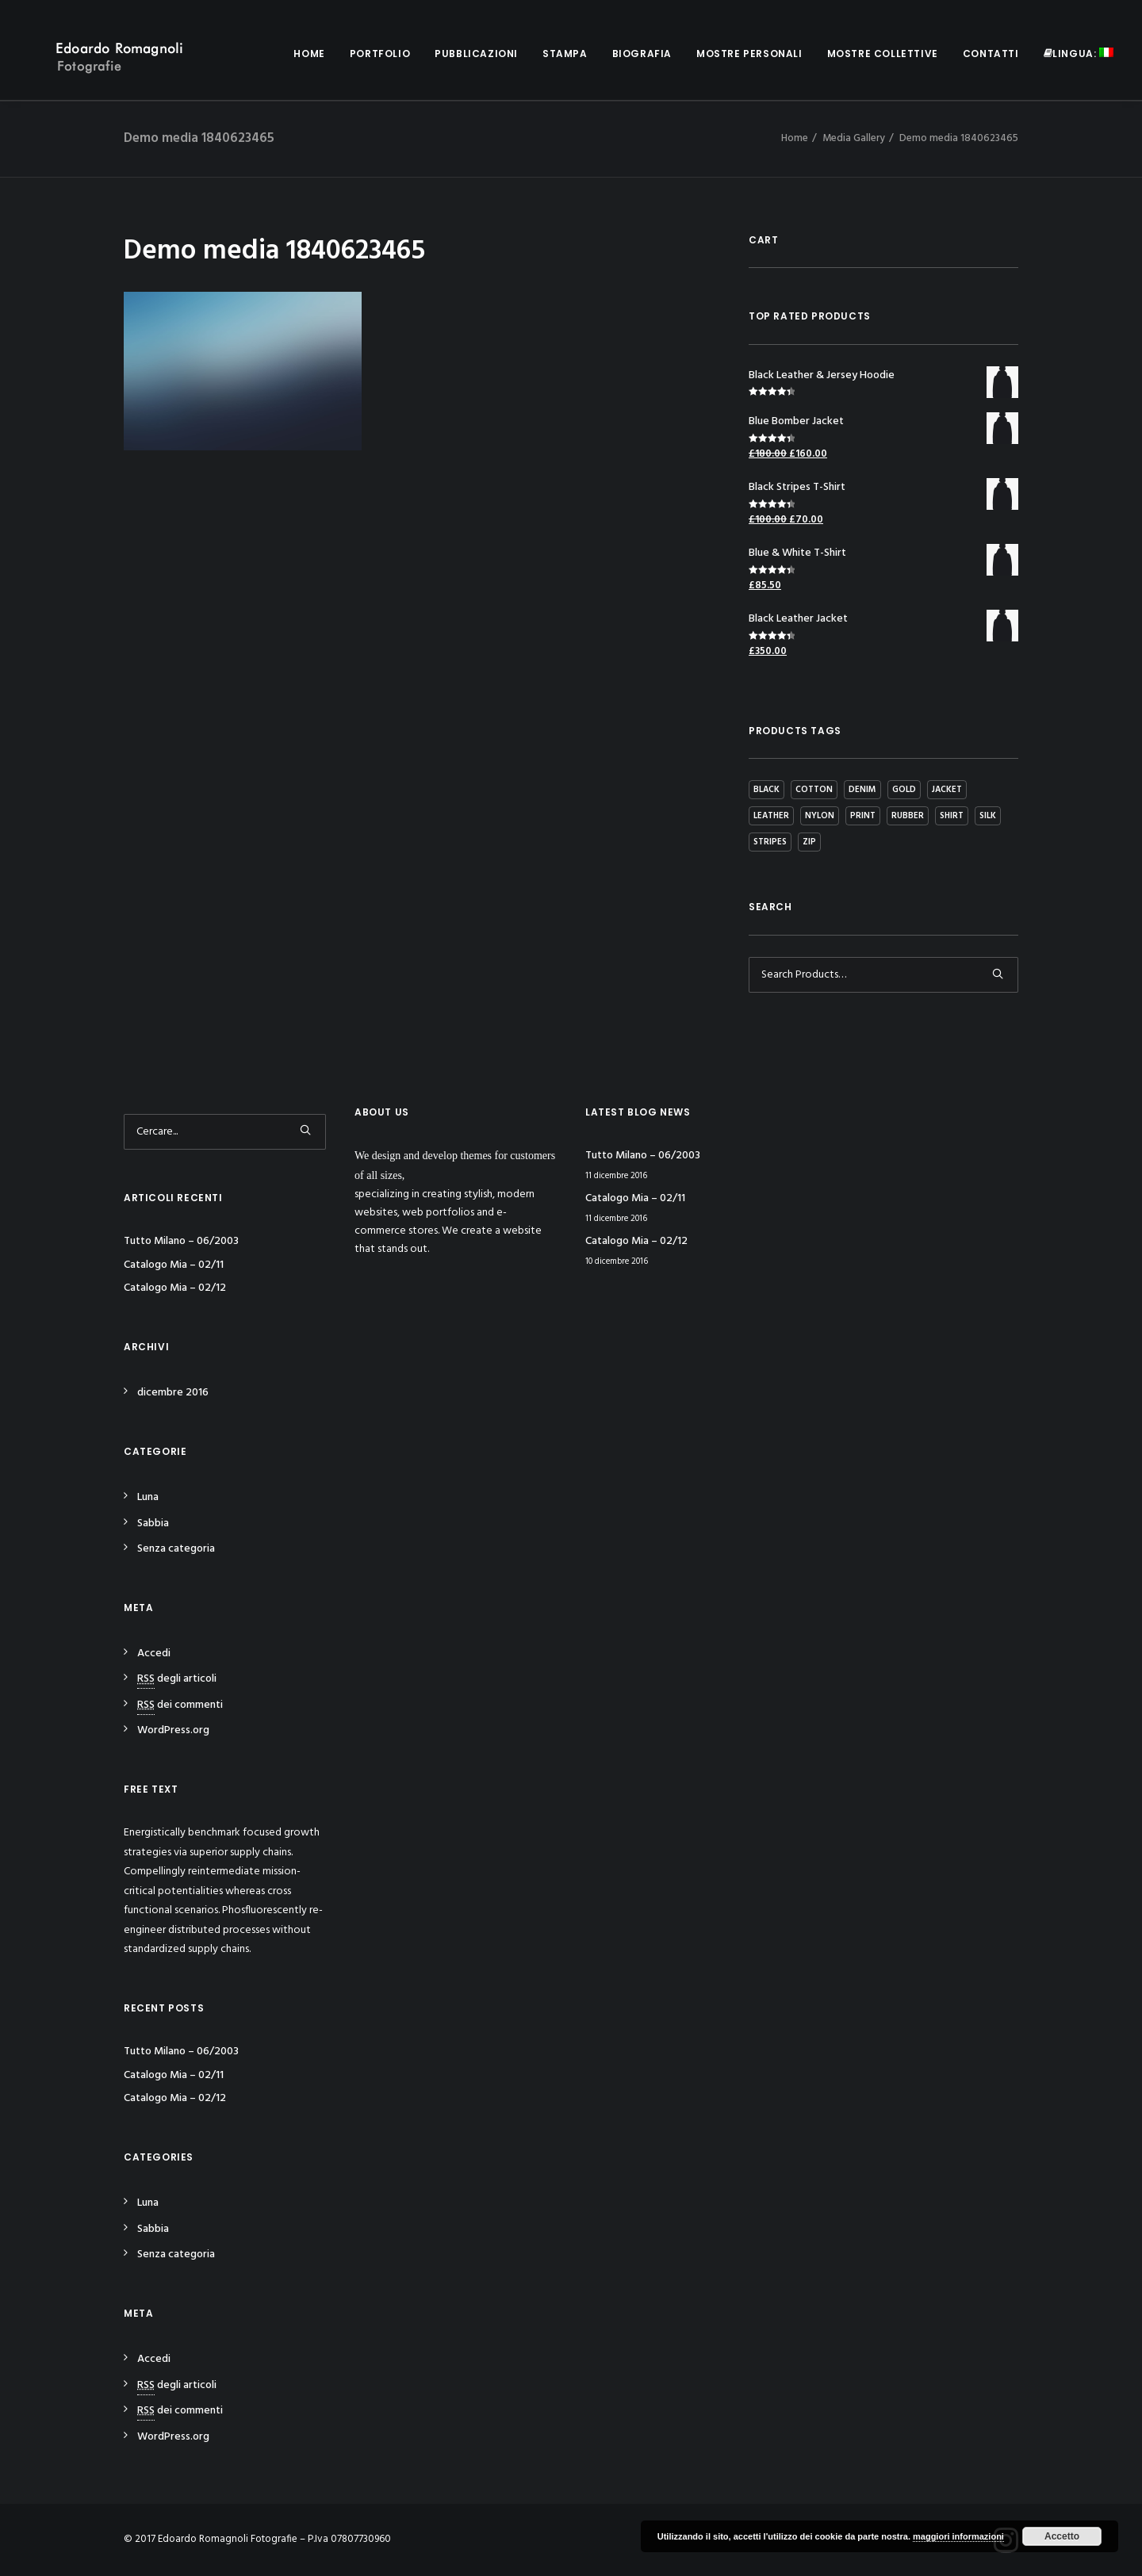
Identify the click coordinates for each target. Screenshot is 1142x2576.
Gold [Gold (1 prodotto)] (904, 790)
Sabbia (153, 1523)
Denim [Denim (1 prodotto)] (862, 790)
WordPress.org (173, 1730)
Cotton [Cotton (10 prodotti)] (814, 790)
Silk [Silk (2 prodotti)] (987, 816)
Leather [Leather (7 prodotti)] (771, 816)
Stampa (565, 53)
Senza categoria (176, 1549)
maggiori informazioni (958, 2536)
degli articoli (177, 1679)
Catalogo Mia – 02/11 (174, 1265)
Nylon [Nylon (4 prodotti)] (819, 816)
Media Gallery (853, 138)
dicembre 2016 (173, 1393)
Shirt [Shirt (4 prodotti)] (952, 816)
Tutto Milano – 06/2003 (181, 1241)
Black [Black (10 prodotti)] (766, 790)
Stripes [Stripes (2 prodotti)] (770, 842)
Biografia (642, 53)
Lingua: (1078, 53)
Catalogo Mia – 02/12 (175, 1288)
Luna (148, 1497)
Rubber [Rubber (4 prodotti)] (907, 816)
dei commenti (180, 1705)
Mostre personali (749, 53)
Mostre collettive (882, 53)
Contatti (991, 53)
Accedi (154, 1653)
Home (308, 53)
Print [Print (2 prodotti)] (863, 816)
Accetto (1061, 2536)
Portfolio (380, 53)
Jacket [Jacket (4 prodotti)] (947, 790)
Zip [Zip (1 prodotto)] (809, 842)
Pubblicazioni (476, 53)
